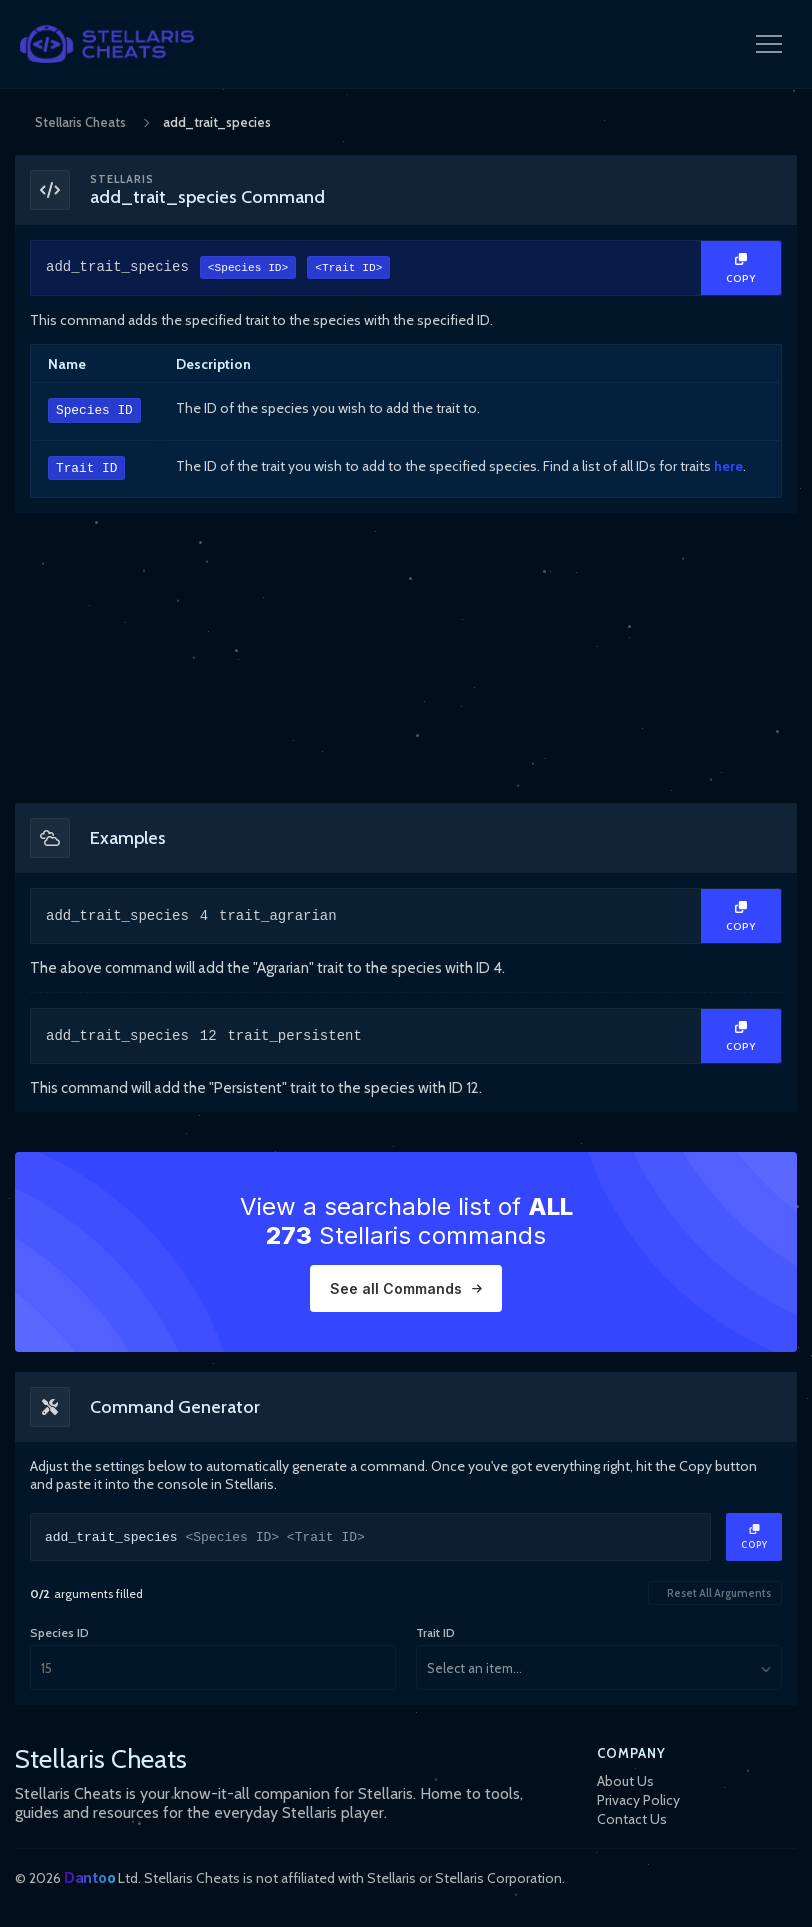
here (728, 466)
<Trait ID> (348, 269)
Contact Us (632, 1819)
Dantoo (89, 1877)
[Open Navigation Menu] (769, 44)
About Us (625, 1781)
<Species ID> (248, 269)
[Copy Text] (741, 268)
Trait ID (86, 469)
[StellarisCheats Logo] (107, 44)
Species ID (94, 411)
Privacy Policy (638, 1800)
